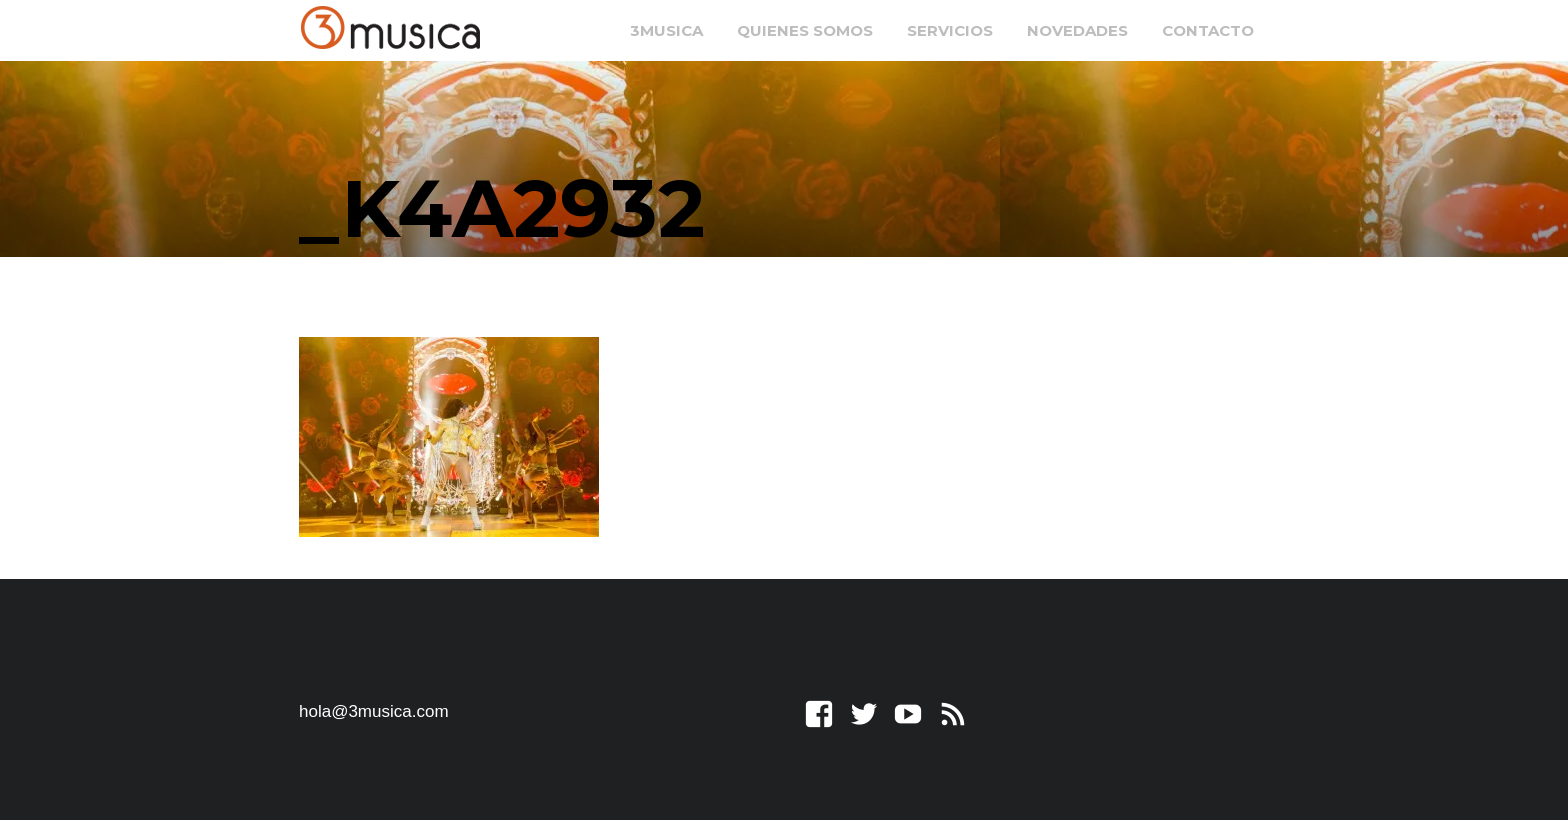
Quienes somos (805, 30)
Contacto (1208, 30)
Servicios (950, 30)
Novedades (1077, 30)
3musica (666, 30)
